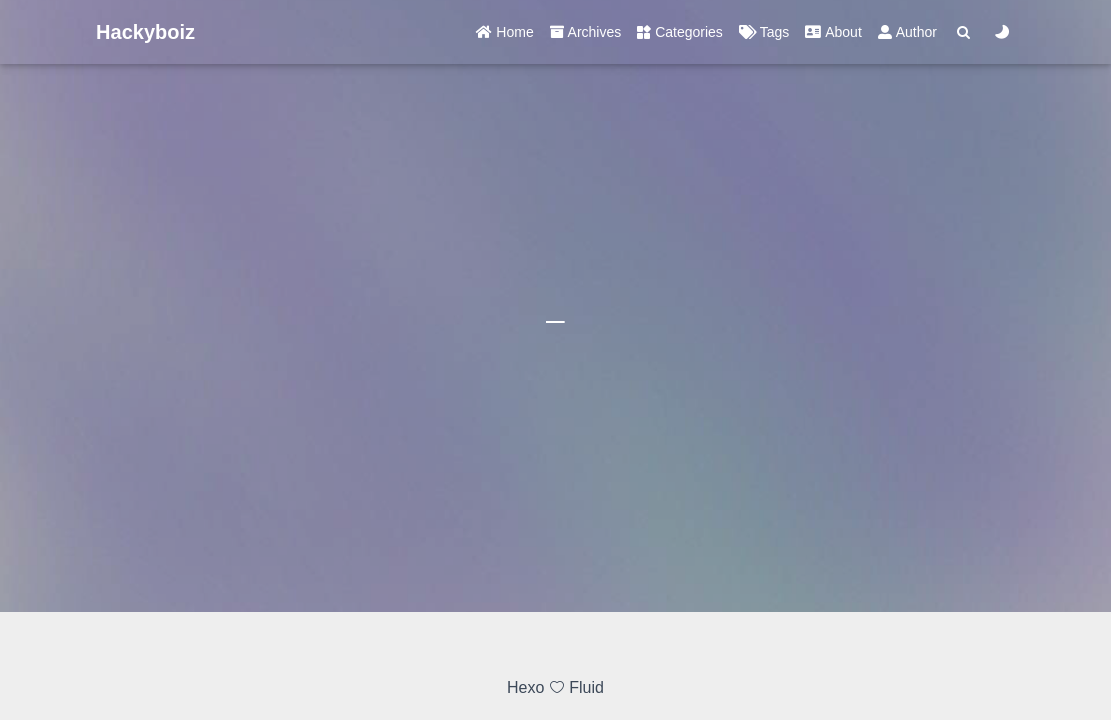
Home (504, 32)
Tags (764, 32)
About (833, 32)
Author (907, 32)
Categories (680, 32)
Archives (586, 32)
